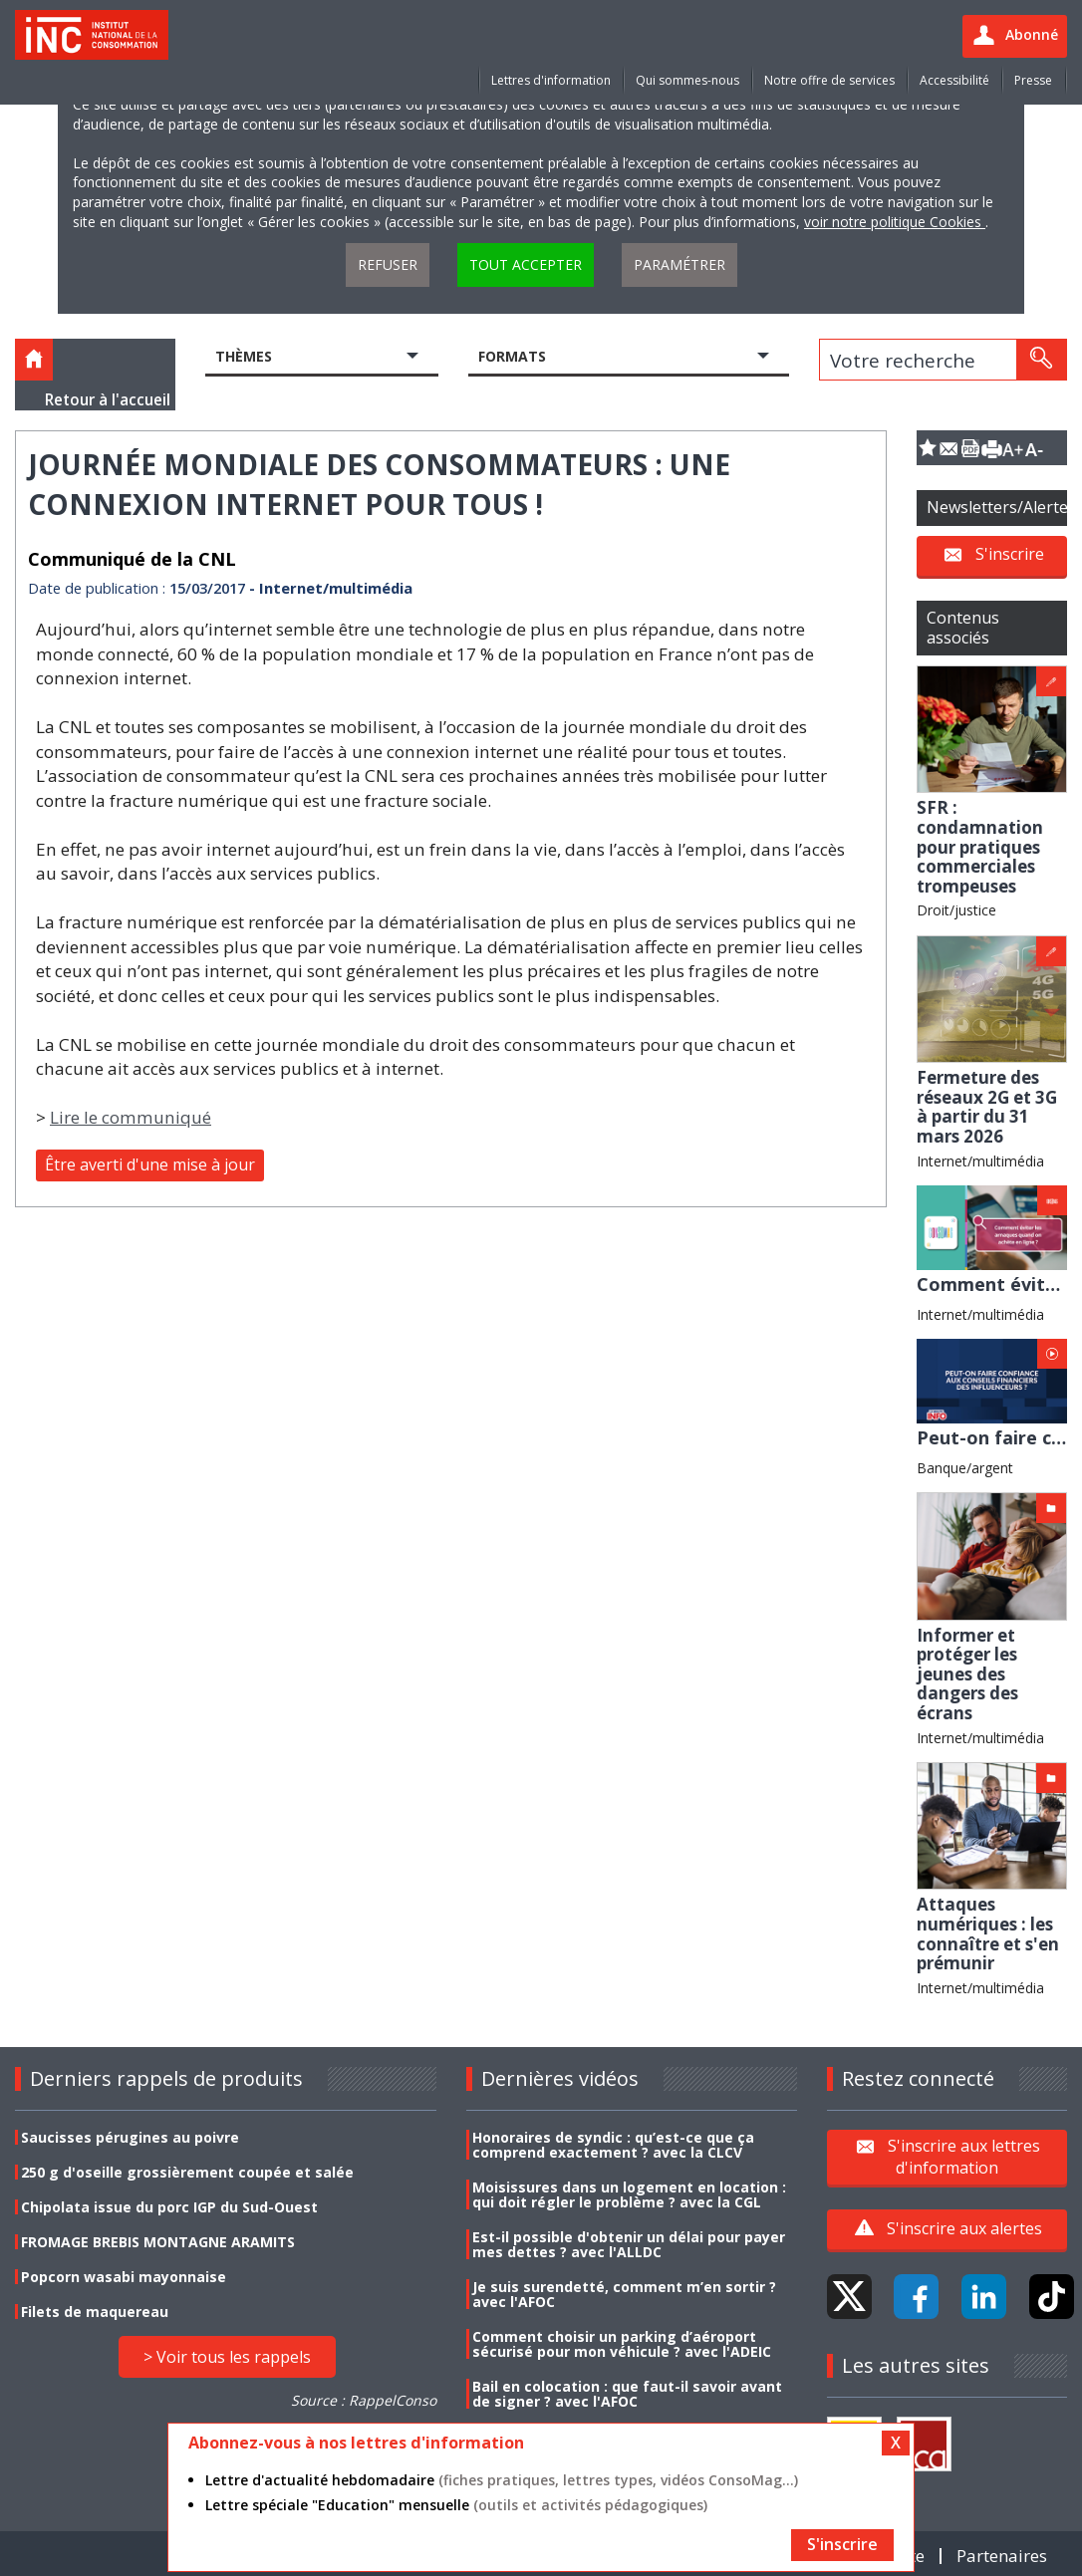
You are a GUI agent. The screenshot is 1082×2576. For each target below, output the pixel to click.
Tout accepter (525, 264)
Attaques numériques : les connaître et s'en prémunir (988, 1933)
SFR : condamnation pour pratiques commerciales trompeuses (980, 846)
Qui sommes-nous (687, 80)
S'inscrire (1009, 554)
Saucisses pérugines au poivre (130, 2137)
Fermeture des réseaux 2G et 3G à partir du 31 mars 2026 (987, 1107)
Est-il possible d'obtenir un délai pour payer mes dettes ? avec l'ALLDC (628, 2244)
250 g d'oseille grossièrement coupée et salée (187, 2172)
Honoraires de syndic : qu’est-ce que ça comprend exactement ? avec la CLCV (613, 2145)
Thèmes (243, 356)
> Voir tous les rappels (227, 2357)
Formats (512, 356)
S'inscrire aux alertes (964, 2228)
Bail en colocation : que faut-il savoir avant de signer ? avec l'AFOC (627, 2394)
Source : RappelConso (363, 2400)
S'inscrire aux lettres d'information (964, 2157)
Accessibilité (954, 80)
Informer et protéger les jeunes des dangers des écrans (967, 1674)
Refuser (387, 264)
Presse (1033, 80)
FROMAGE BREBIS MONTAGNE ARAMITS (158, 2241)
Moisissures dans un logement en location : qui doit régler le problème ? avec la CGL (629, 2194)
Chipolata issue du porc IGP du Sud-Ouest (169, 2206)
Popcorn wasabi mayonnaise (123, 2276)
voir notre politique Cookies (894, 221)
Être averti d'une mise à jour (150, 1164)
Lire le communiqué (130, 1117)
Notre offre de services (829, 80)
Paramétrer (679, 264)
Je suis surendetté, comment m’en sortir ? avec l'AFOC (624, 2294)
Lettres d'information (551, 80)
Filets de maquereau (94, 2311)
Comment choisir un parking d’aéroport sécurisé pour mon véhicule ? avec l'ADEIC (621, 2344)
